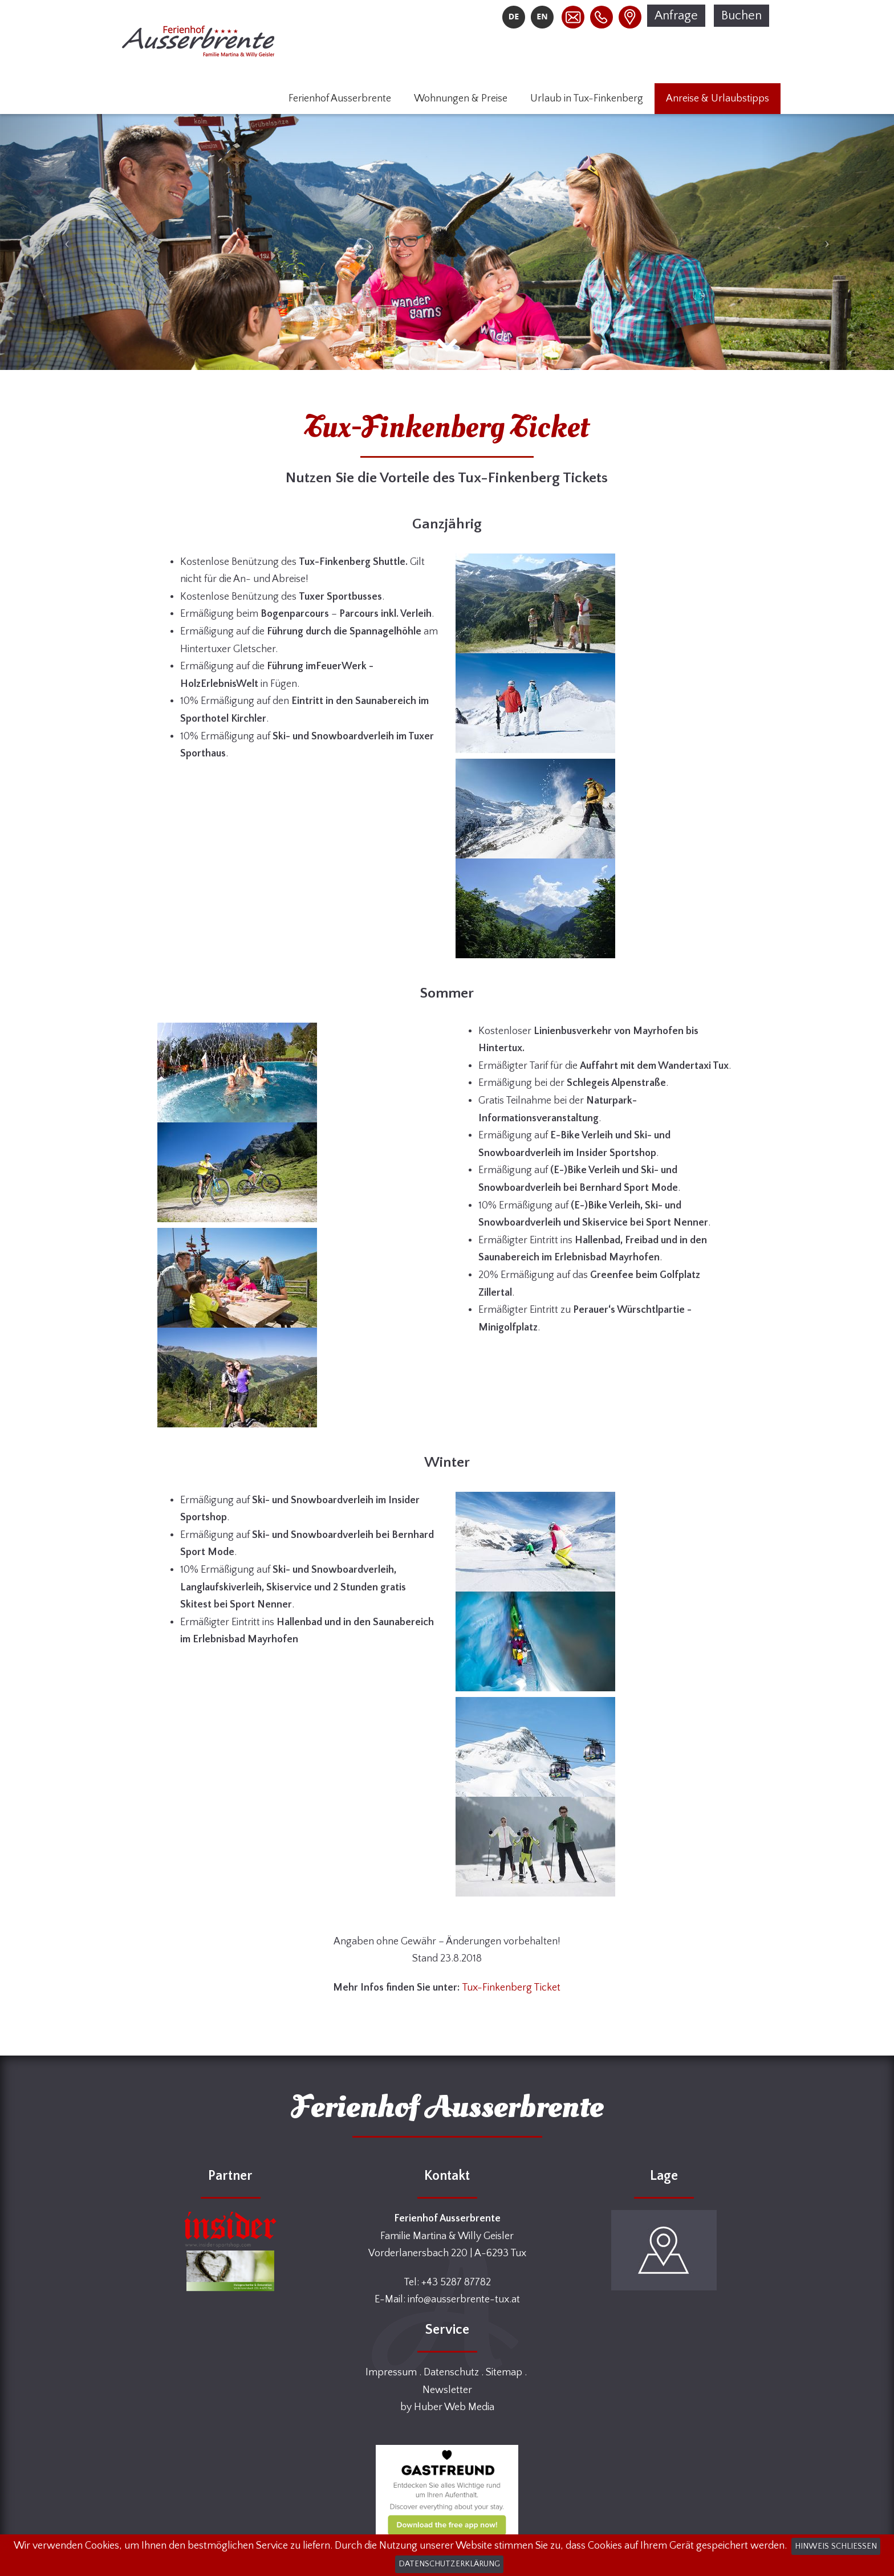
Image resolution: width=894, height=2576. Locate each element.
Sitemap (504, 2372)
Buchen (741, 16)
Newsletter (447, 2390)
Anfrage (676, 16)
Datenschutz (451, 2372)
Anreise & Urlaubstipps (717, 98)
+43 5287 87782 (456, 2282)
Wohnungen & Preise (460, 98)
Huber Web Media (454, 2407)
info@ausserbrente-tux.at (464, 2299)
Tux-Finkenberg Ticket (511, 1987)
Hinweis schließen (836, 2546)
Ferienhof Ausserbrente (339, 98)
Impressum (391, 2372)
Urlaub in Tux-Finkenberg (586, 98)
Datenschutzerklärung (449, 2564)
